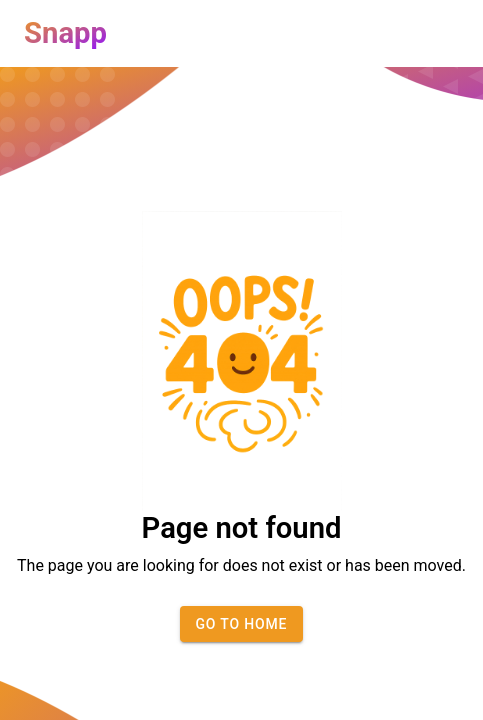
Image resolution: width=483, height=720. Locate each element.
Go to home (242, 624)
